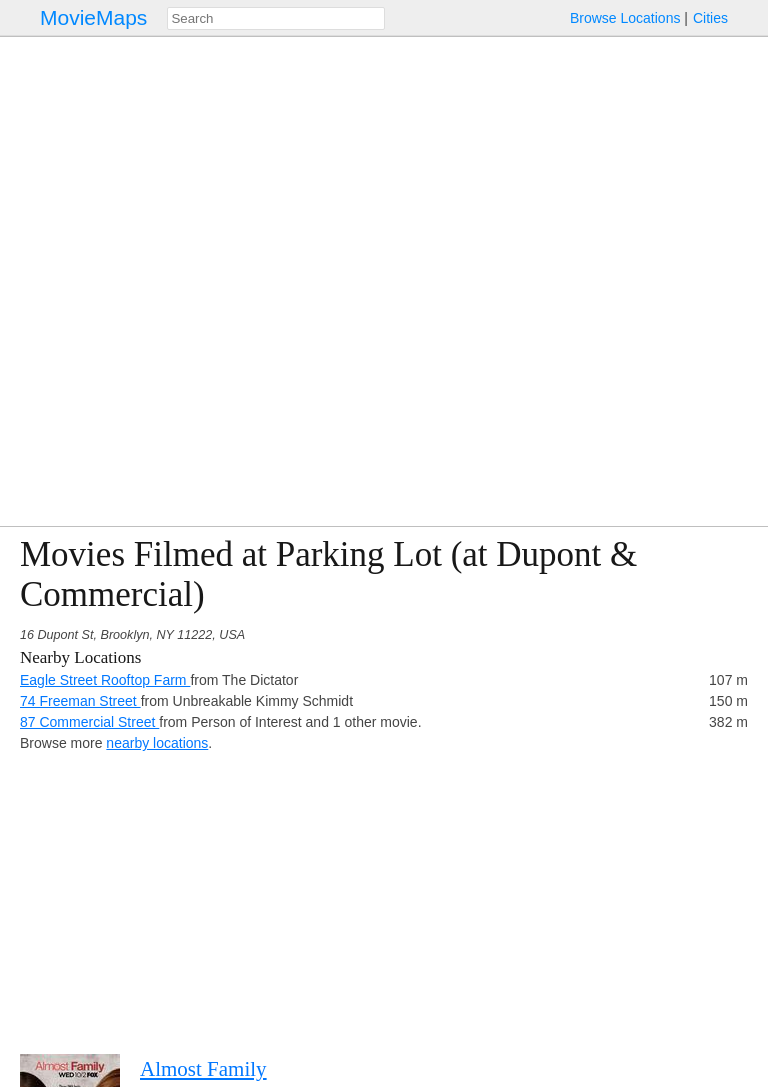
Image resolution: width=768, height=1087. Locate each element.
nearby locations (157, 743)
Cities (710, 18)
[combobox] (276, 18)
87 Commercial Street (89, 722)
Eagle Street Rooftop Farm (105, 680)
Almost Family (203, 1069)
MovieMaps (93, 17)
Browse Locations (625, 18)
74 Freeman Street (80, 701)
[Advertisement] (384, 894)
